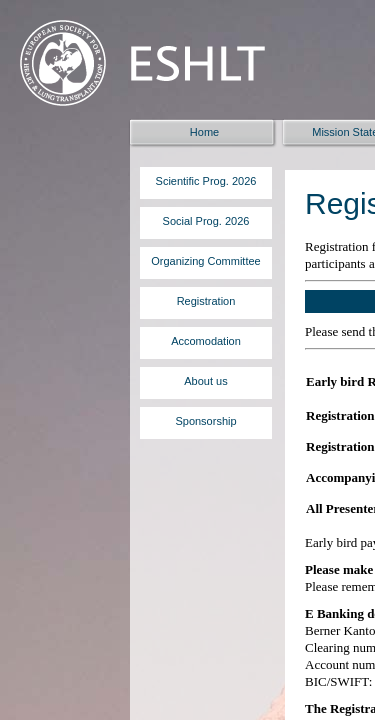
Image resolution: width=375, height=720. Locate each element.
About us (205, 381)
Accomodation (206, 341)
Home (204, 132)
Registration (206, 301)
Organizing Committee (205, 261)
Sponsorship (205, 421)
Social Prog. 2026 (206, 221)
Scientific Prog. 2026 (206, 181)
